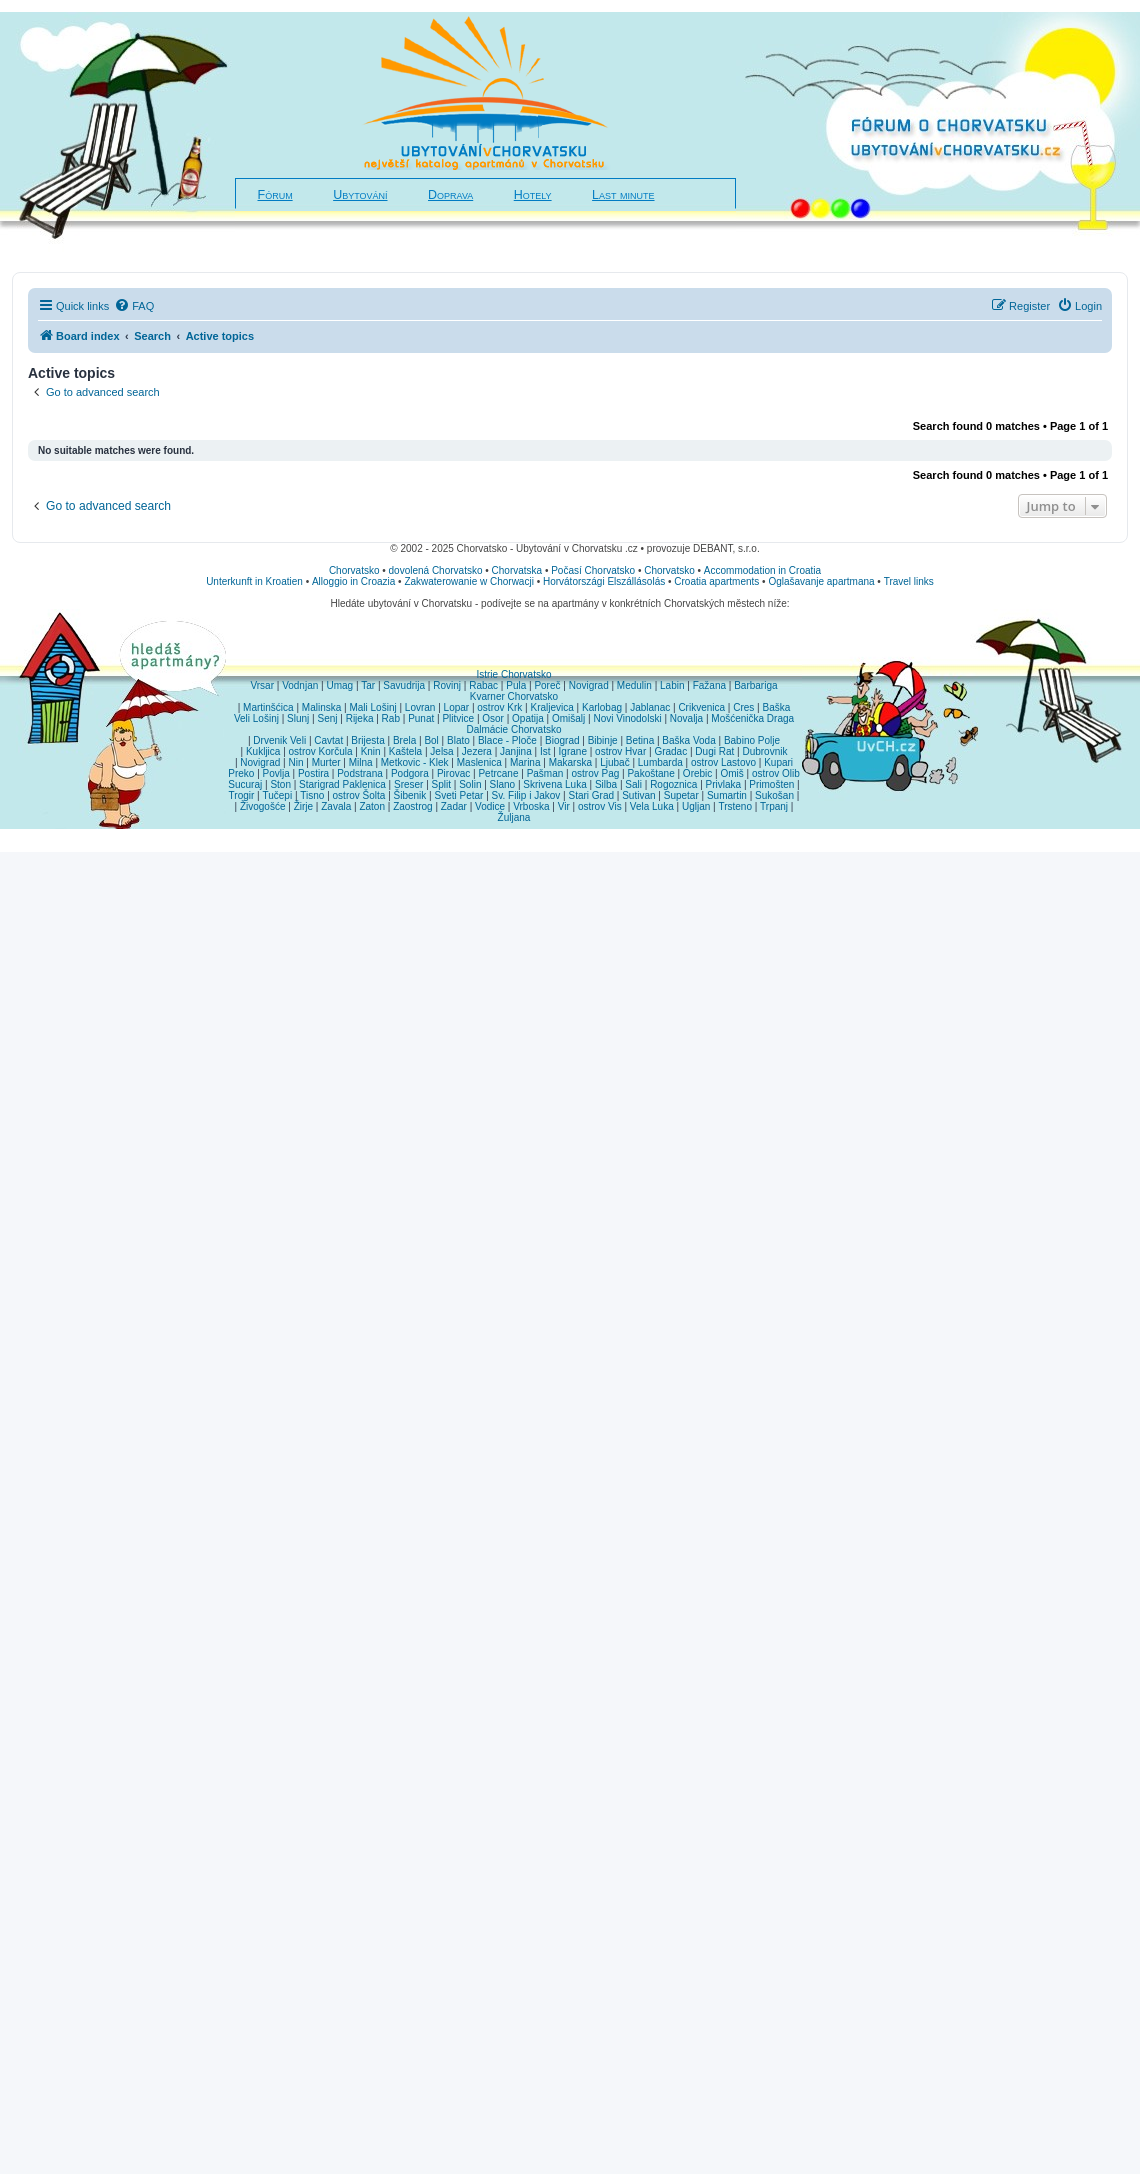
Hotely (533, 195)
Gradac (670, 751)
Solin (470, 784)
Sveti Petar (459, 795)
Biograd (562, 740)
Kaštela (405, 751)
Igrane (573, 751)
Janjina (516, 751)
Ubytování (360, 195)
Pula (516, 685)
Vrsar (262, 685)
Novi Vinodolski (627, 718)
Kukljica (263, 751)
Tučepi (278, 795)
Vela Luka (652, 806)
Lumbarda (660, 762)
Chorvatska (517, 570)
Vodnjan (300, 685)
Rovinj (447, 685)
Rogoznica (673, 784)
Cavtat (328, 740)
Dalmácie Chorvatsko (513, 729)
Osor (493, 718)
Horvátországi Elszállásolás (604, 581)
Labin (672, 685)
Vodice (490, 806)
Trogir (242, 795)
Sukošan (774, 795)
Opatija (528, 718)
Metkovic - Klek (415, 762)
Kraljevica (551, 707)
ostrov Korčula (321, 751)
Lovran (420, 707)
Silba (606, 784)
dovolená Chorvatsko (436, 570)
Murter (326, 762)
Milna (361, 762)
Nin (295, 762)
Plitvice (458, 718)
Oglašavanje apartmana (821, 581)
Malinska (321, 707)
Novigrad (589, 685)
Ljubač (614, 762)
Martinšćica (268, 707)
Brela (404, 740)
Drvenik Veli (279, 740)
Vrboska (531, 806)
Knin (371, 751)
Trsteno (735, 806)
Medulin (634, 685)
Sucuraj (245, 784)
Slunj (298, 718)
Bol (431, 740)
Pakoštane (650, 773)
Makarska (570, 762)
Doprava (450, 195)
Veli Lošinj (256, 718)
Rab (391, 718)
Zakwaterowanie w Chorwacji (469, 581)
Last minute (623, 195)
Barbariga (755, 685)
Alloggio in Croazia (353, 581)
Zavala (336, 806)
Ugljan (696, 806)
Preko (241, 773)
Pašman (545, 773)
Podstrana (360, 773)
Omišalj (568, 718)
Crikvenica (701, 707)
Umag (339, 685)
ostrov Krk (499, 707)
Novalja (686, 718)
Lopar (457, 707)
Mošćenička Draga (752, 718)
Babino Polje (752, 740)
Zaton (372, 806)
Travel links (909, 581)
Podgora (410, 773)
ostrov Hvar (620, 751)
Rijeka (360, 718)
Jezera (477, 751)
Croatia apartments (716, 581)
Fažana (709, 685)
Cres (743, 707)
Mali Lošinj (372, 707)
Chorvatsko (354, 570)
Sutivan (638, 795)
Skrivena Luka (554, 784)
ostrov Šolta (359, 795)
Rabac (483, 685)
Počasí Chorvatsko (593, 570)
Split (441, 784)
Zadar (454, 806)
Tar (368, 685)
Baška (777, 707)
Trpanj (774, 806)
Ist (545, 751)
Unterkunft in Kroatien (254, 581)
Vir (564, 806)
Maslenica (479, 762)
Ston (280, 784)
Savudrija (404, 685)
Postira (313, 773)
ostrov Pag (595, 773)
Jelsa (441, 751)
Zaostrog (412, 806)
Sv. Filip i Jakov (526, 795)
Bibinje (603, 740)
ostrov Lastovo (723, 762)
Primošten (771, 784)
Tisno (312, 795)
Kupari (778, 762)
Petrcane (498, 773)
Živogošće (263, 806)
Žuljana (514, 817)
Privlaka (724, 784)
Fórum (275, 195)
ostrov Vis (600, 806)
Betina (640, 740)
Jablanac (650, 707)
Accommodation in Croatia (762, 570)
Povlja (276, 773)
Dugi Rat (714, 751)
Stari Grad (591, 795)
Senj (327, 718)
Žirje (303, 806)
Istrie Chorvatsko (513, 674)
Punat (421, 718)
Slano (503, 784)
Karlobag (602, 707)
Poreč (547, 685)
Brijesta (367, 740)
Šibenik (410, 795)
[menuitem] (134, 306)
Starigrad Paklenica (342, 784)
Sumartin (727, 795)
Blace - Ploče (507, 740)
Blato (458, 740)
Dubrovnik (764, 751)
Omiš (731, 773)
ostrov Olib (776, 773)
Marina (525, 762)
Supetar (681, 795)
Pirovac (453, 773)
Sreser (408, 784)
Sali (633, 784)
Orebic (697, 773)
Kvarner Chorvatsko (514, 696)
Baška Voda (688, 740)
